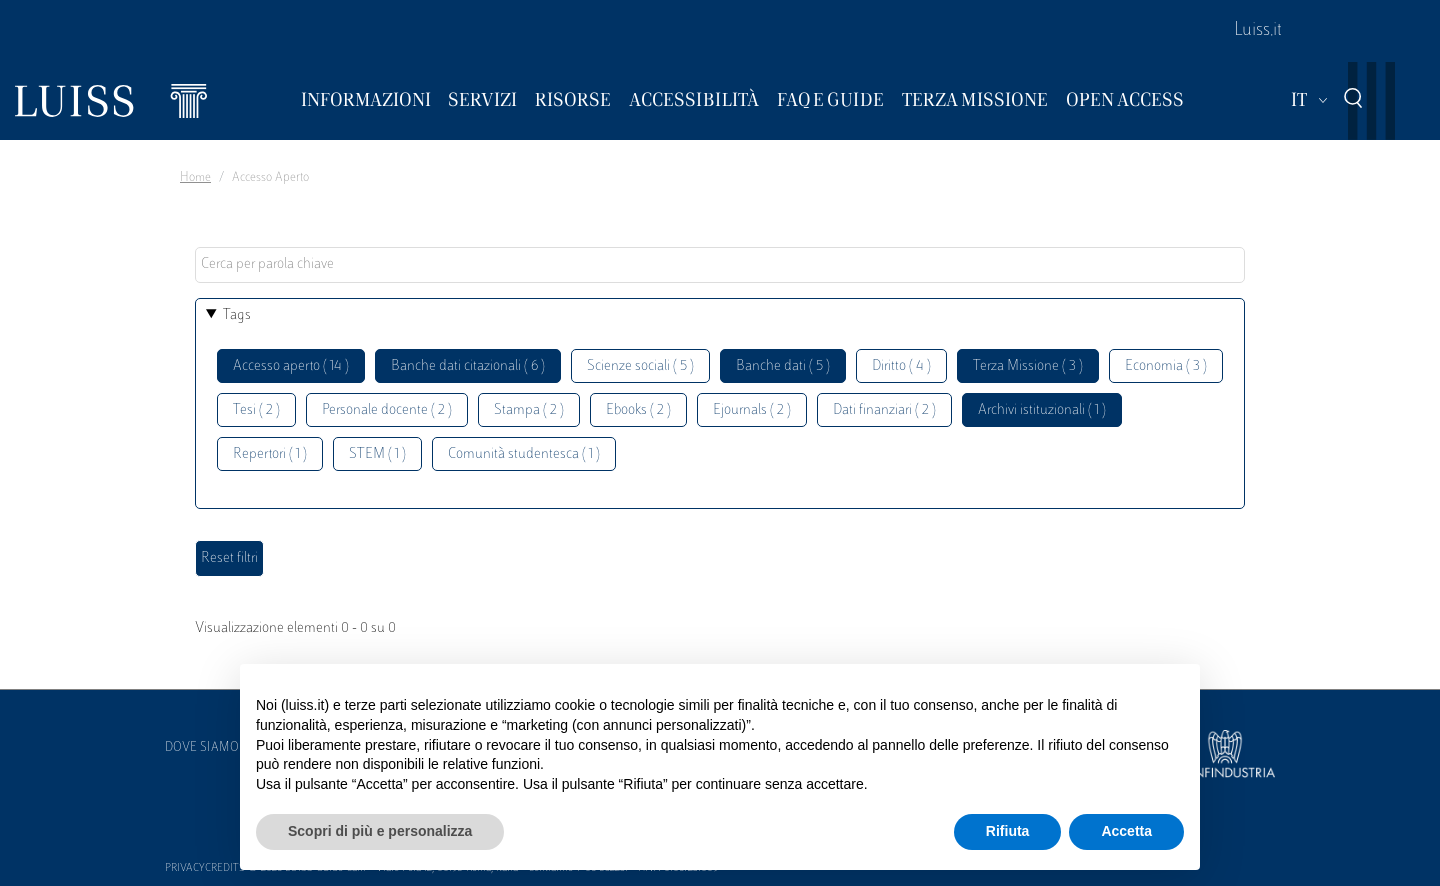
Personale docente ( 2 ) (387, 410)
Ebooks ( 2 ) (638, 410)
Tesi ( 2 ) (256, 410)
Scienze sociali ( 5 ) (640, 366)
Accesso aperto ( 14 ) (291, 366)
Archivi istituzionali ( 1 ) (1042, 410)
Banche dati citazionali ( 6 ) (468, 366)
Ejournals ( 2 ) (752, 410)
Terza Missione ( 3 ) (1028, 366)
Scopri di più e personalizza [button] (380, 831)
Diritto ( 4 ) (901, 366)
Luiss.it (1258, 31)
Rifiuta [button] (1008, 831)
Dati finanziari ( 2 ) (884, 410)
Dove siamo (202, 748)
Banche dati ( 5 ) (783, 366)
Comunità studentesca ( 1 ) (524, 454)
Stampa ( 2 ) (529, 410)
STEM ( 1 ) (377, 454)
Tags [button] (237, 315)
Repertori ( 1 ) (270, 454)
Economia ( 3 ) (1166, 366)
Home (195, 178)
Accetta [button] (1126, 831)
